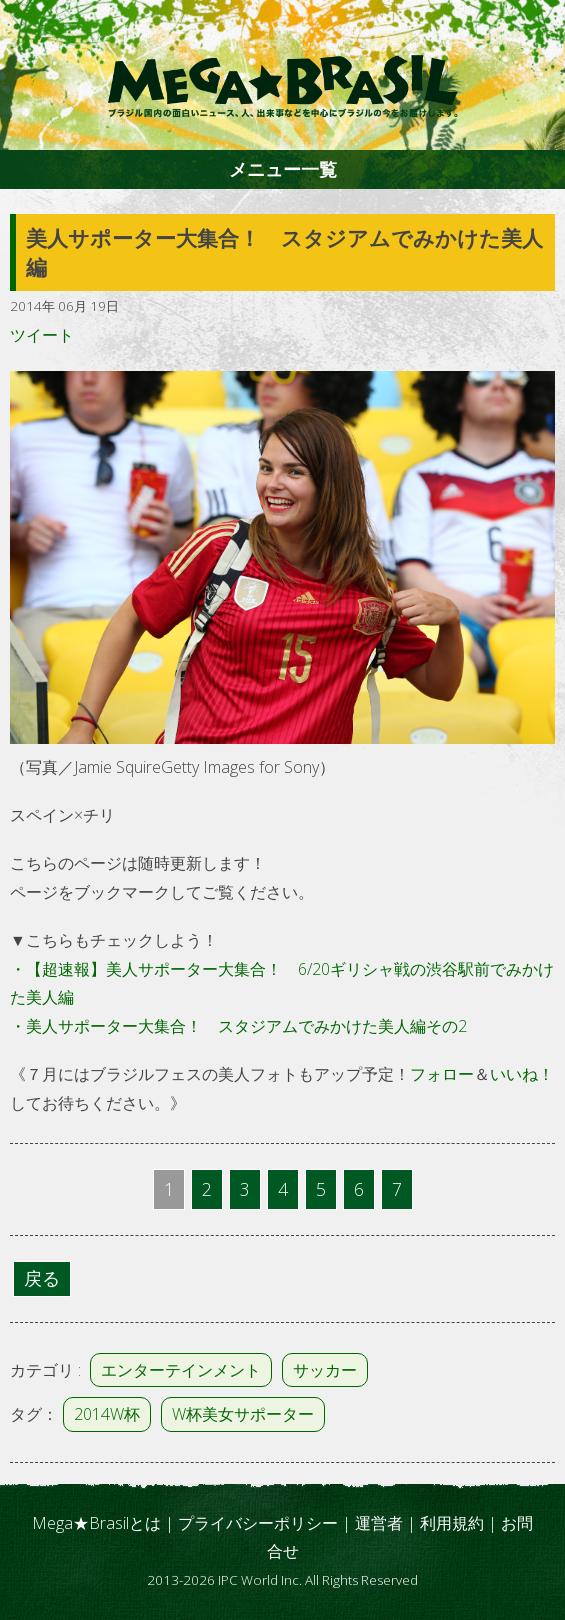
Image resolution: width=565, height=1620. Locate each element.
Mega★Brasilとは (96, 1523)
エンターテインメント (181, 1370)
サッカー (325, 1370)
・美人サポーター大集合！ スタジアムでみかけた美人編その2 (238, 1026)
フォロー (442, 1074)
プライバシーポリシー (258, 1523)
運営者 (379, 1523)
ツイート (42, 335)
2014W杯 (107, 1414)
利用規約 (452, 1523)
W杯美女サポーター (243, 1414)
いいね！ (522, 1074)
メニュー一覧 (283, 169)
